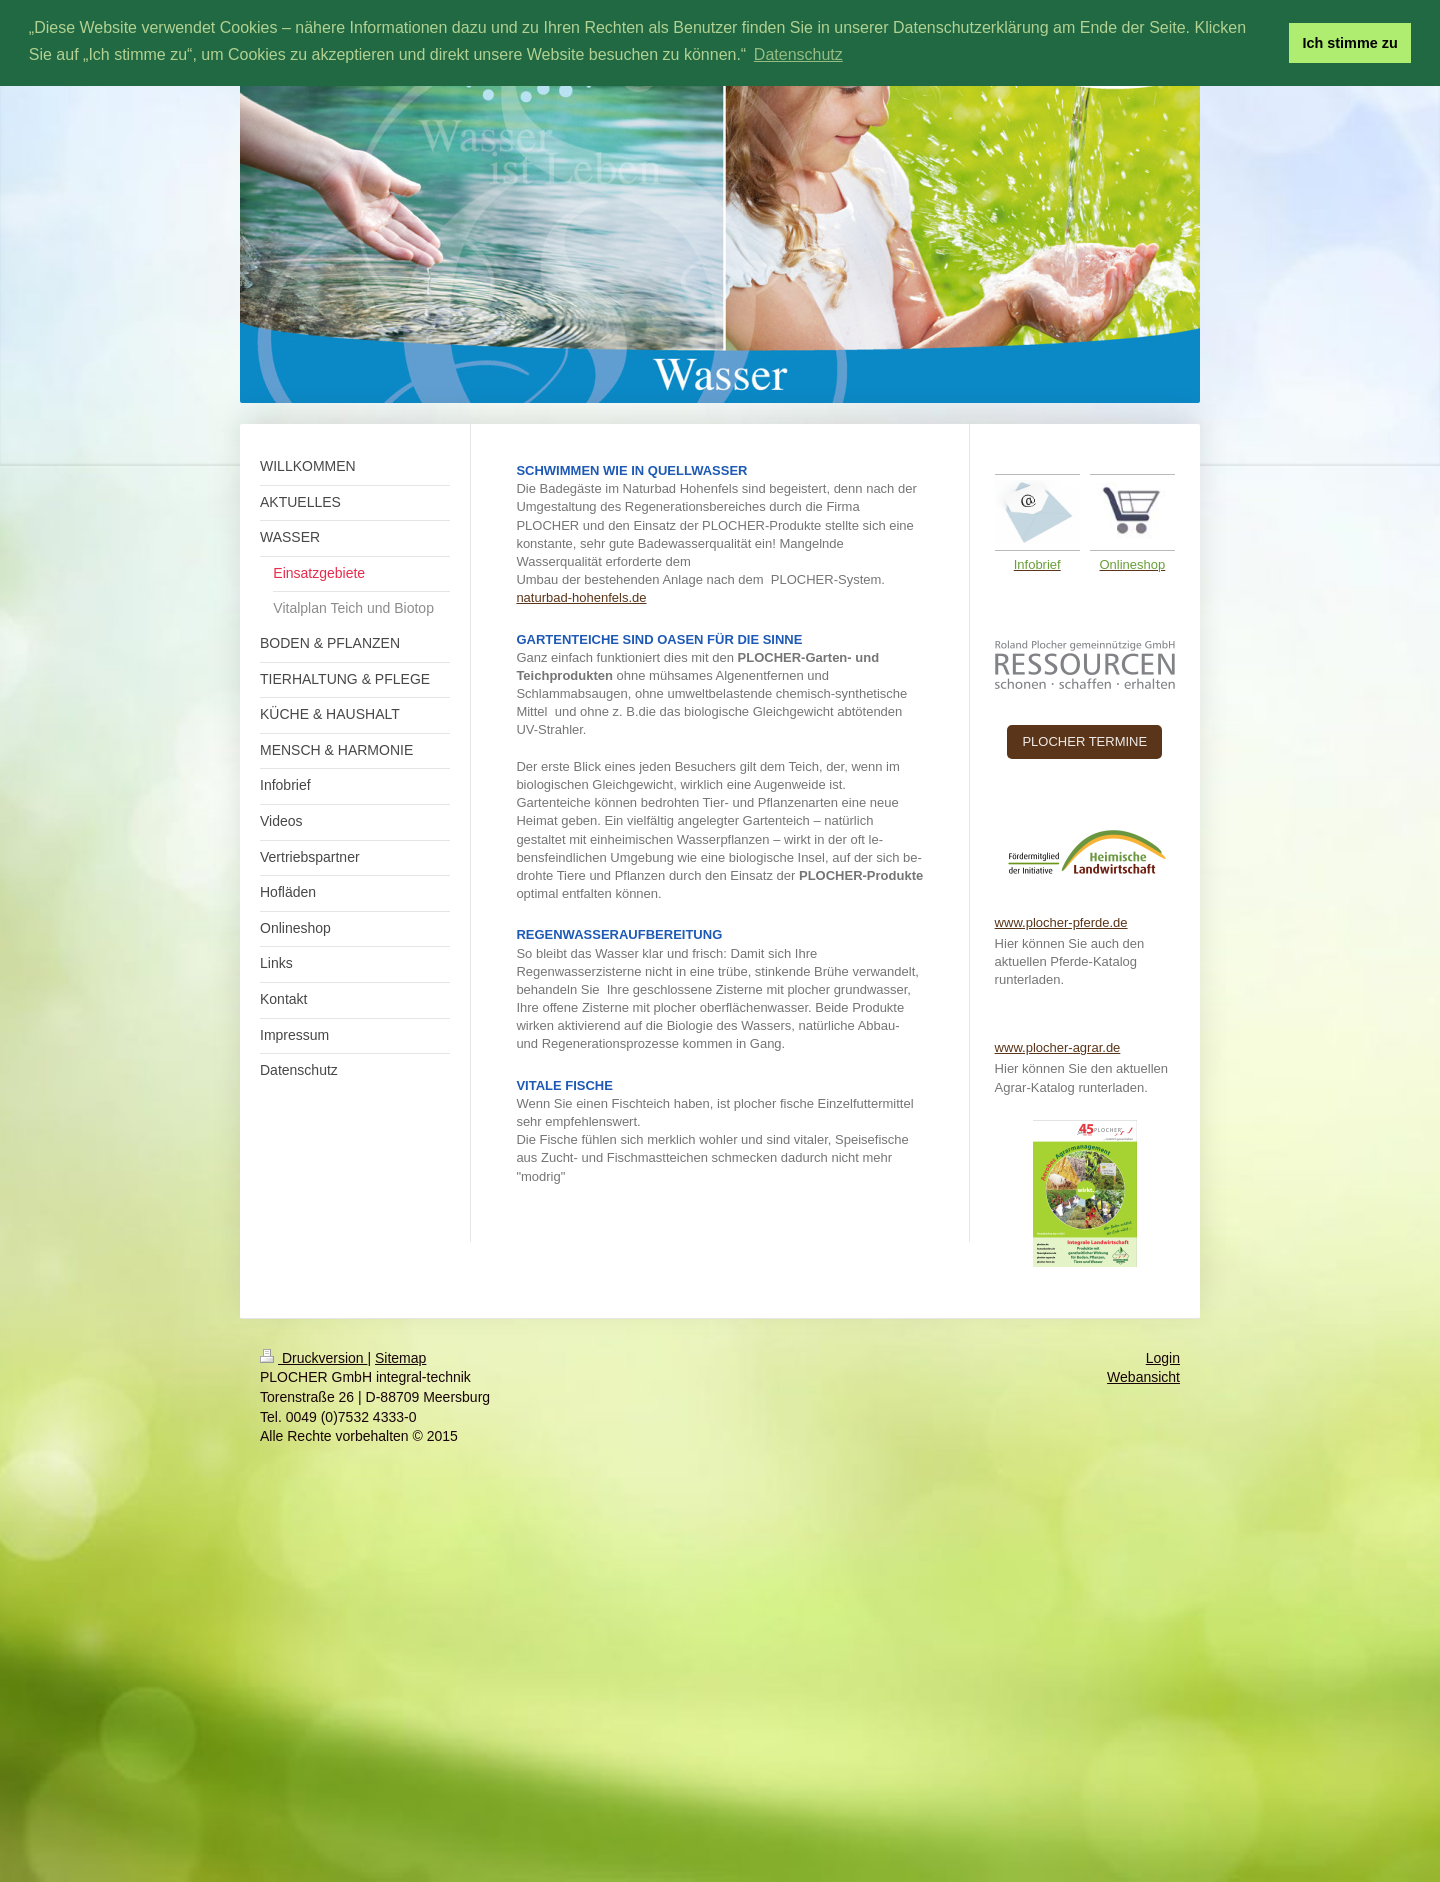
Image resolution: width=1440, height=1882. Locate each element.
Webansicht (1143, 1377)
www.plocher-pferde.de (1061, 922)
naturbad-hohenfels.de (581, 597)
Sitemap (400, 1358)
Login (1163, 1358)
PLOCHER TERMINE (1084, 741)
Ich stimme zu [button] (1350, 43)
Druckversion (313, 1358)
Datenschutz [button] (798, 54)
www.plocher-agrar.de (1058, 1047)
